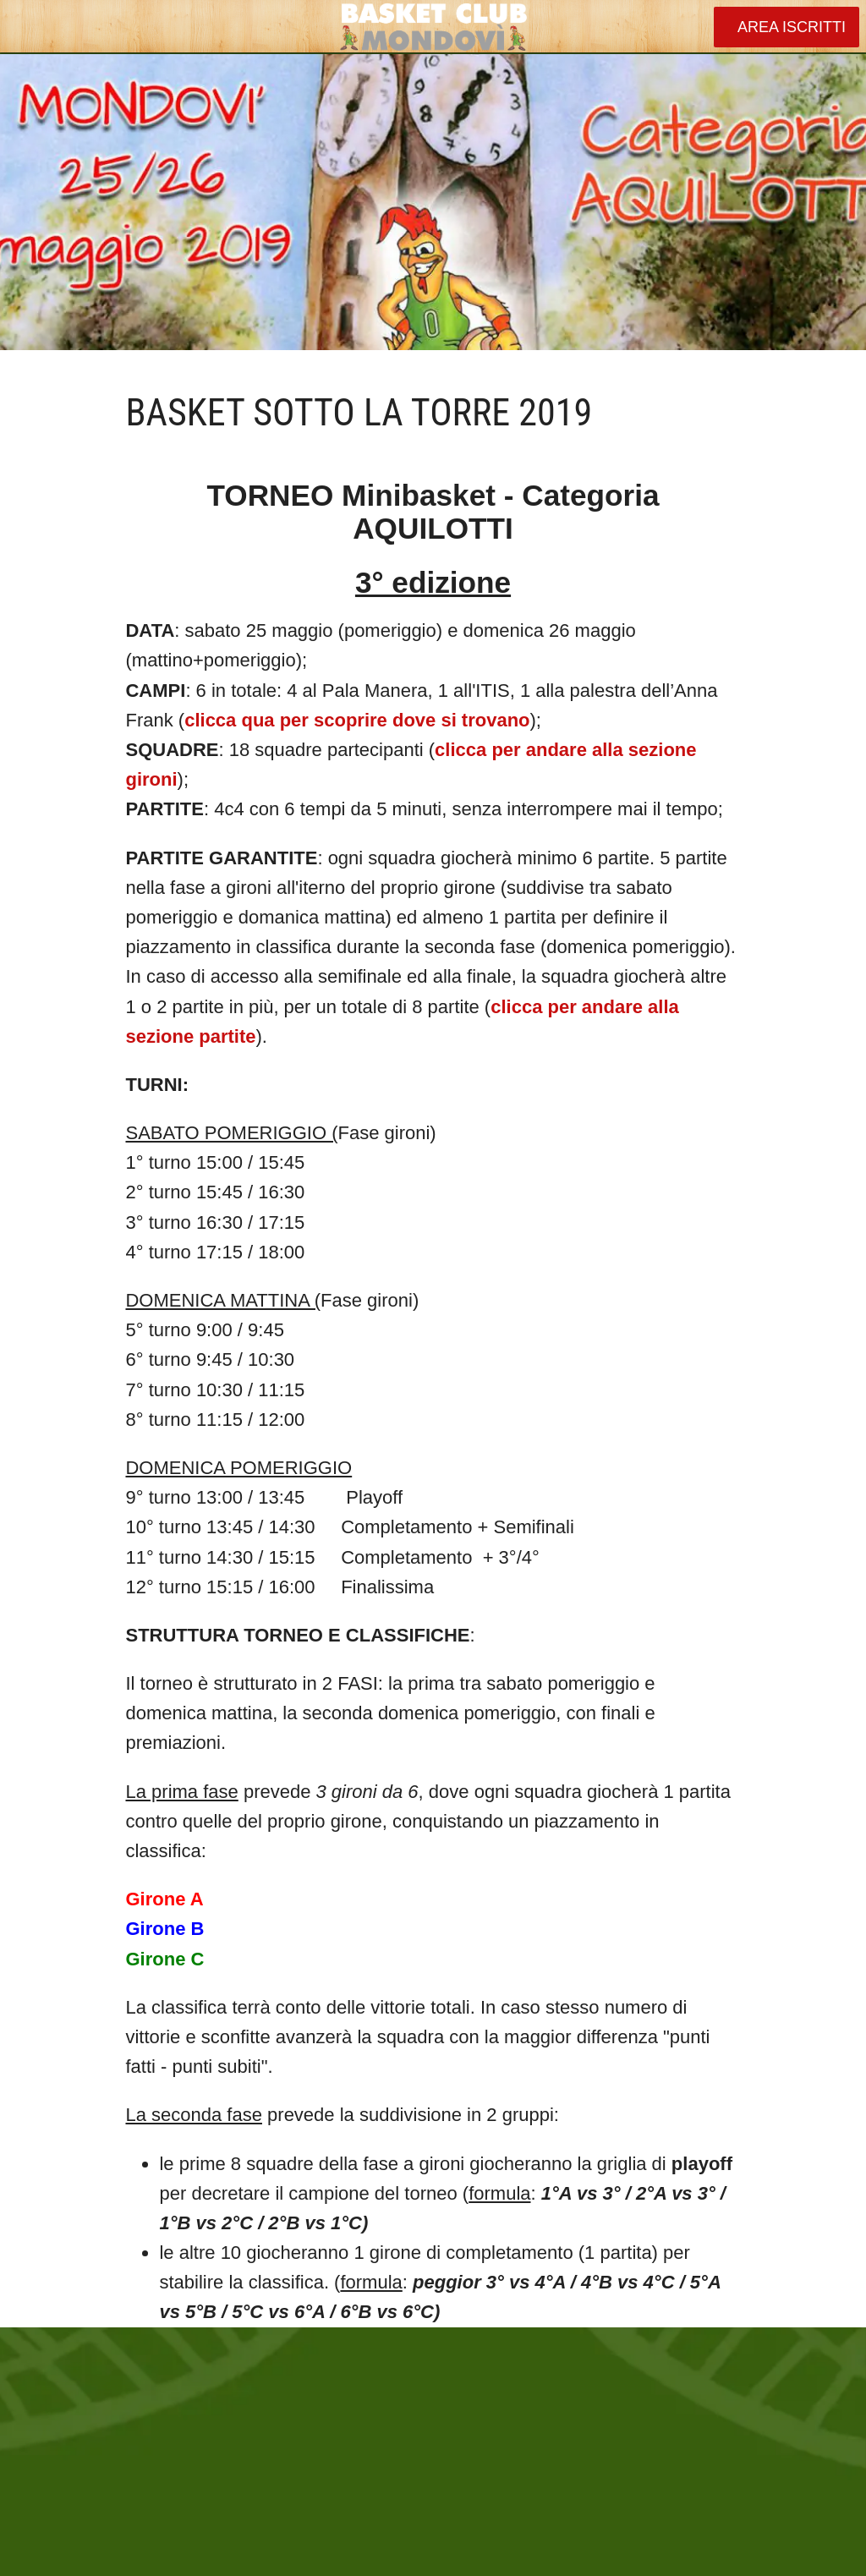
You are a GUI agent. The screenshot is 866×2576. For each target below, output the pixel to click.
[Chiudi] (27, 27)
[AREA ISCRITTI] (786, 27)
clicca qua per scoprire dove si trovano (356, 720)
